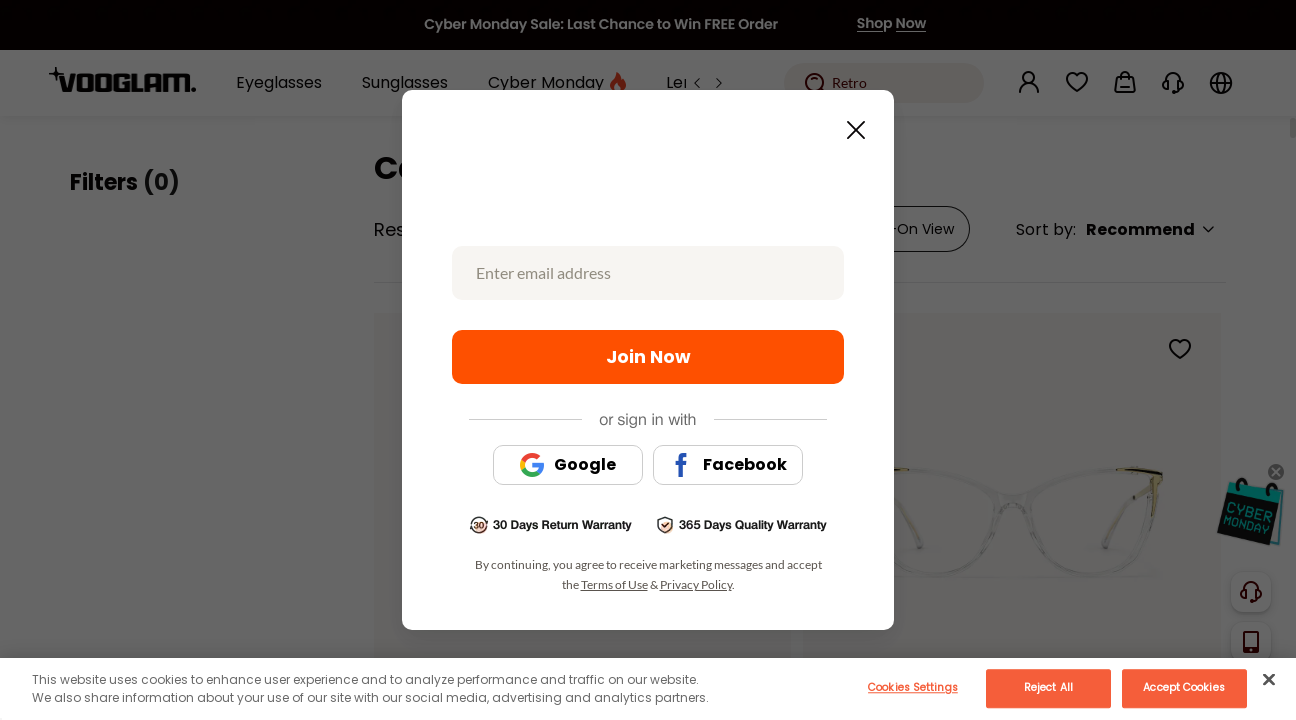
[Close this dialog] (850, 124)
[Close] (1269, 679)
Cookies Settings (913, 687)
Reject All (1048, 687)
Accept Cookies (1183, 687)
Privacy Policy (696, 584)
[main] (648, 689)
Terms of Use (614, 584)
